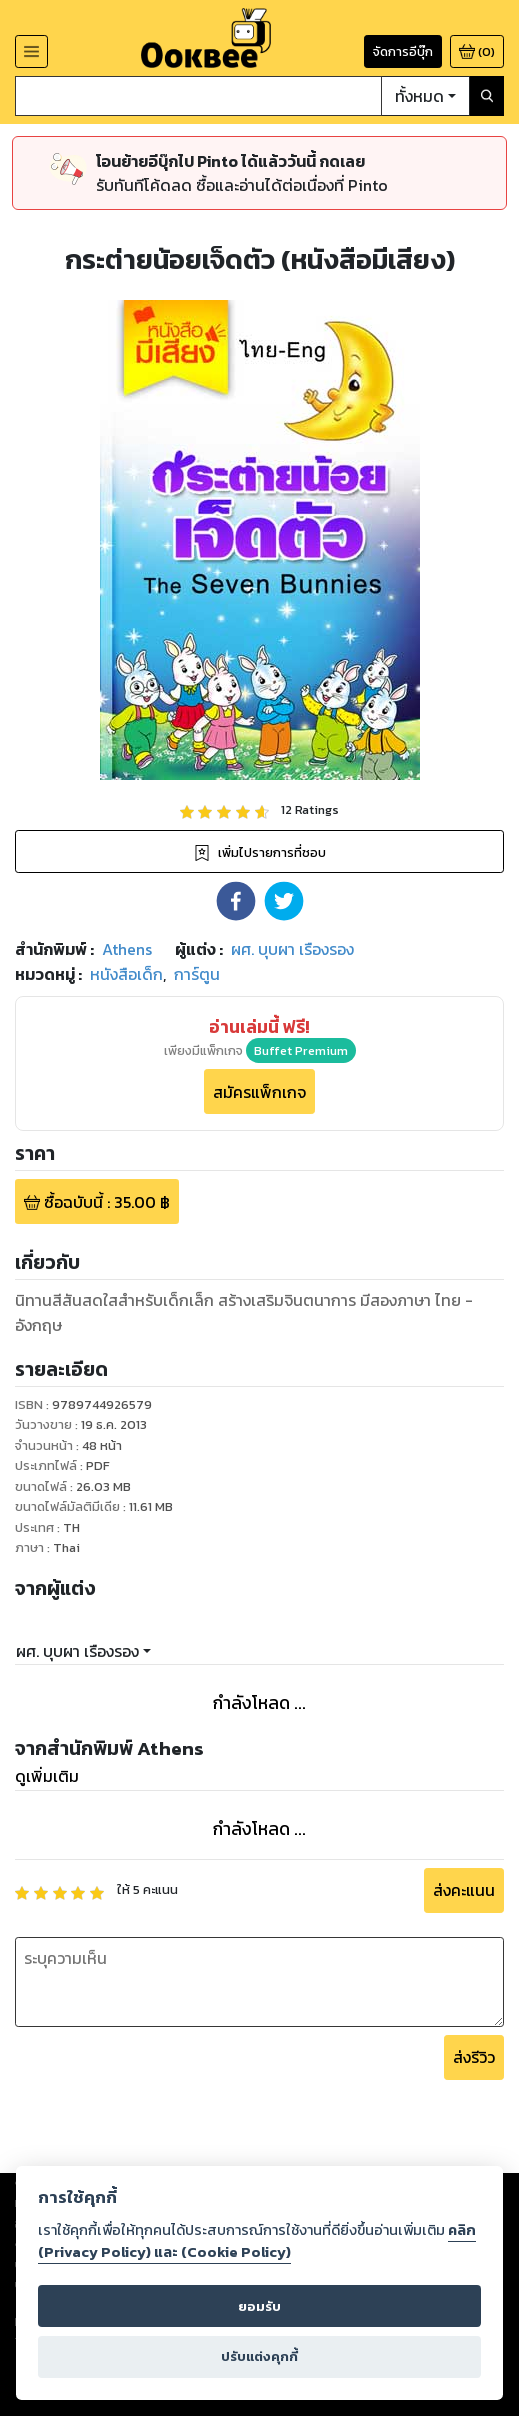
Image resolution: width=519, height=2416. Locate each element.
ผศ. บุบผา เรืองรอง (77, 1651)
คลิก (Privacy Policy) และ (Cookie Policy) (257, 2241)
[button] (236, 901)
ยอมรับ (259, 2306)
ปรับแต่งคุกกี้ (259, 2356)
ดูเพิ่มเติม (47, 1776)
